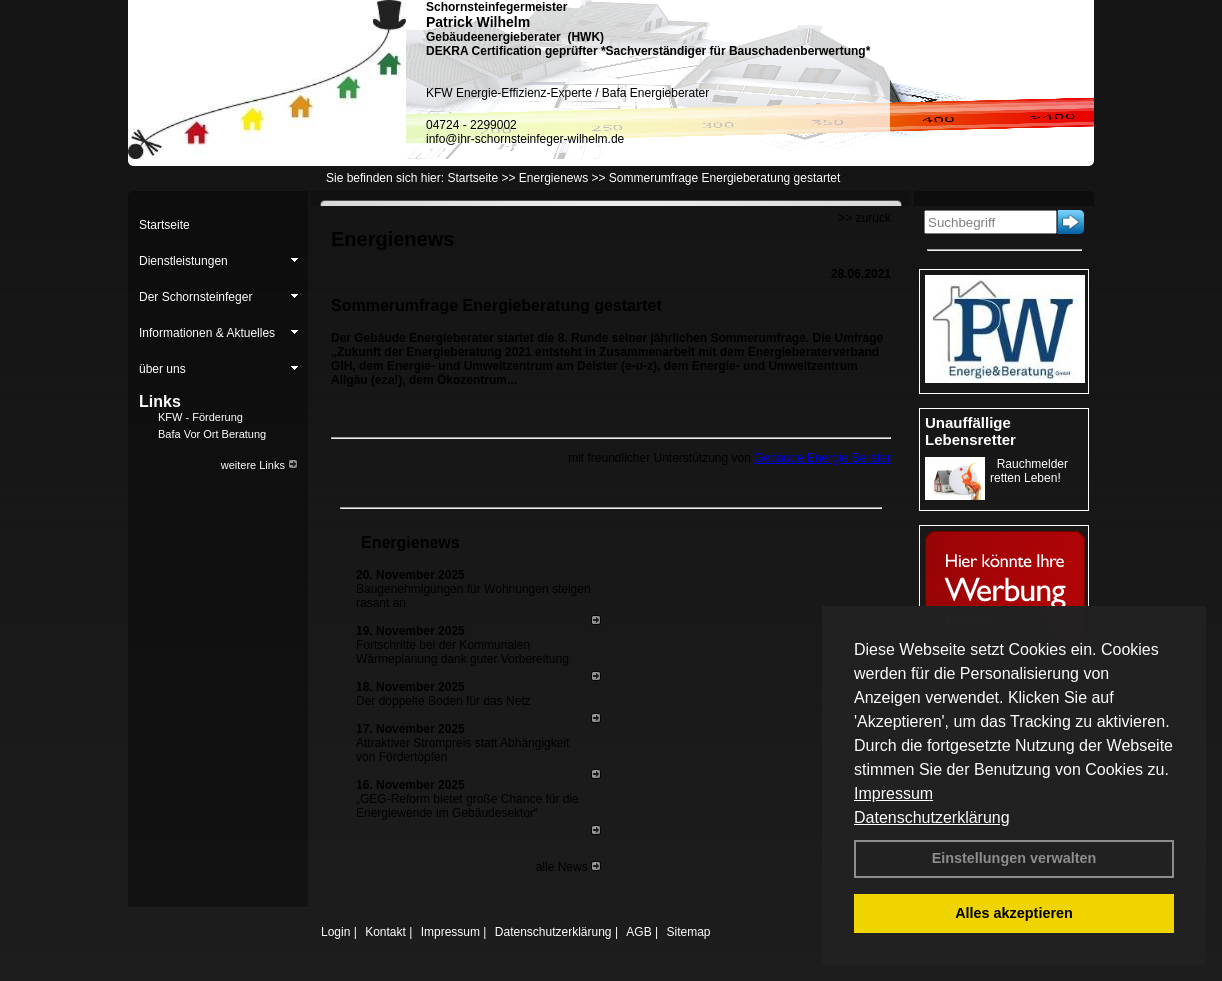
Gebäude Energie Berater (822, 458)
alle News (568, 867)
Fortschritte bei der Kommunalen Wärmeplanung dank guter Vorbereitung (462, 652)
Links (160, 401)
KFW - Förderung (200, 417)
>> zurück (864, 218)
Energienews (410, 542)
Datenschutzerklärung (932, 817)
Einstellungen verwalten (1014, 858)
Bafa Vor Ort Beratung (212, 434)
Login (335, 932)
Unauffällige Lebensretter (970, 431)
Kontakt (385, 932)
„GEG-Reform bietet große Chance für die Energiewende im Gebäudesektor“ (467, 806)
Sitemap (688, 932)
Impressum (893, 793)
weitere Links (259, 465)
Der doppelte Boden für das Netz (443, 701)
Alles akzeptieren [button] (1014, 913)
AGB (638, 932)
